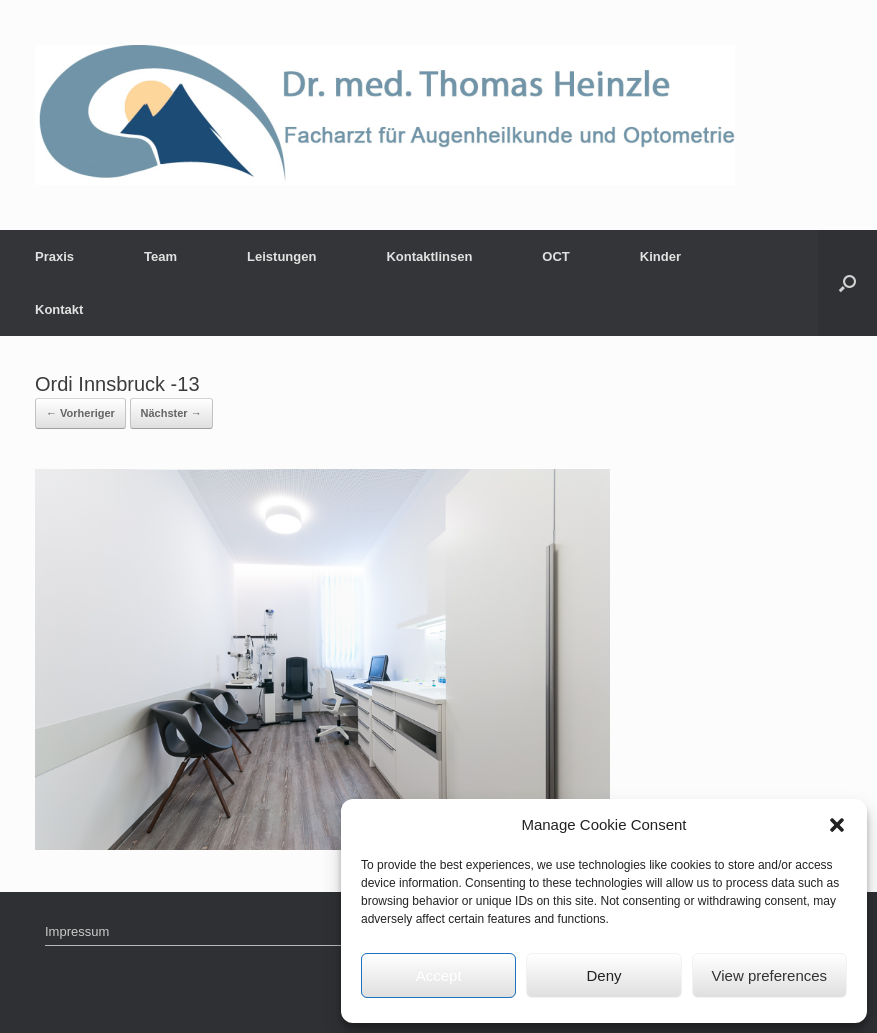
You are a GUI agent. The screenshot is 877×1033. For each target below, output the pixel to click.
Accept (439, 975)
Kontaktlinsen (429, 256)
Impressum (77, 931)
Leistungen (281, 256)
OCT (555, 256)
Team (160, 256)
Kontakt (59, 309)
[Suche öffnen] (847, 283)
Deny (603, 975)
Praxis (54, 256)
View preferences (770, 975)
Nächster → (171, 413)
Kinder (660, 256)
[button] (837, 825)
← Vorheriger (80, 413)
